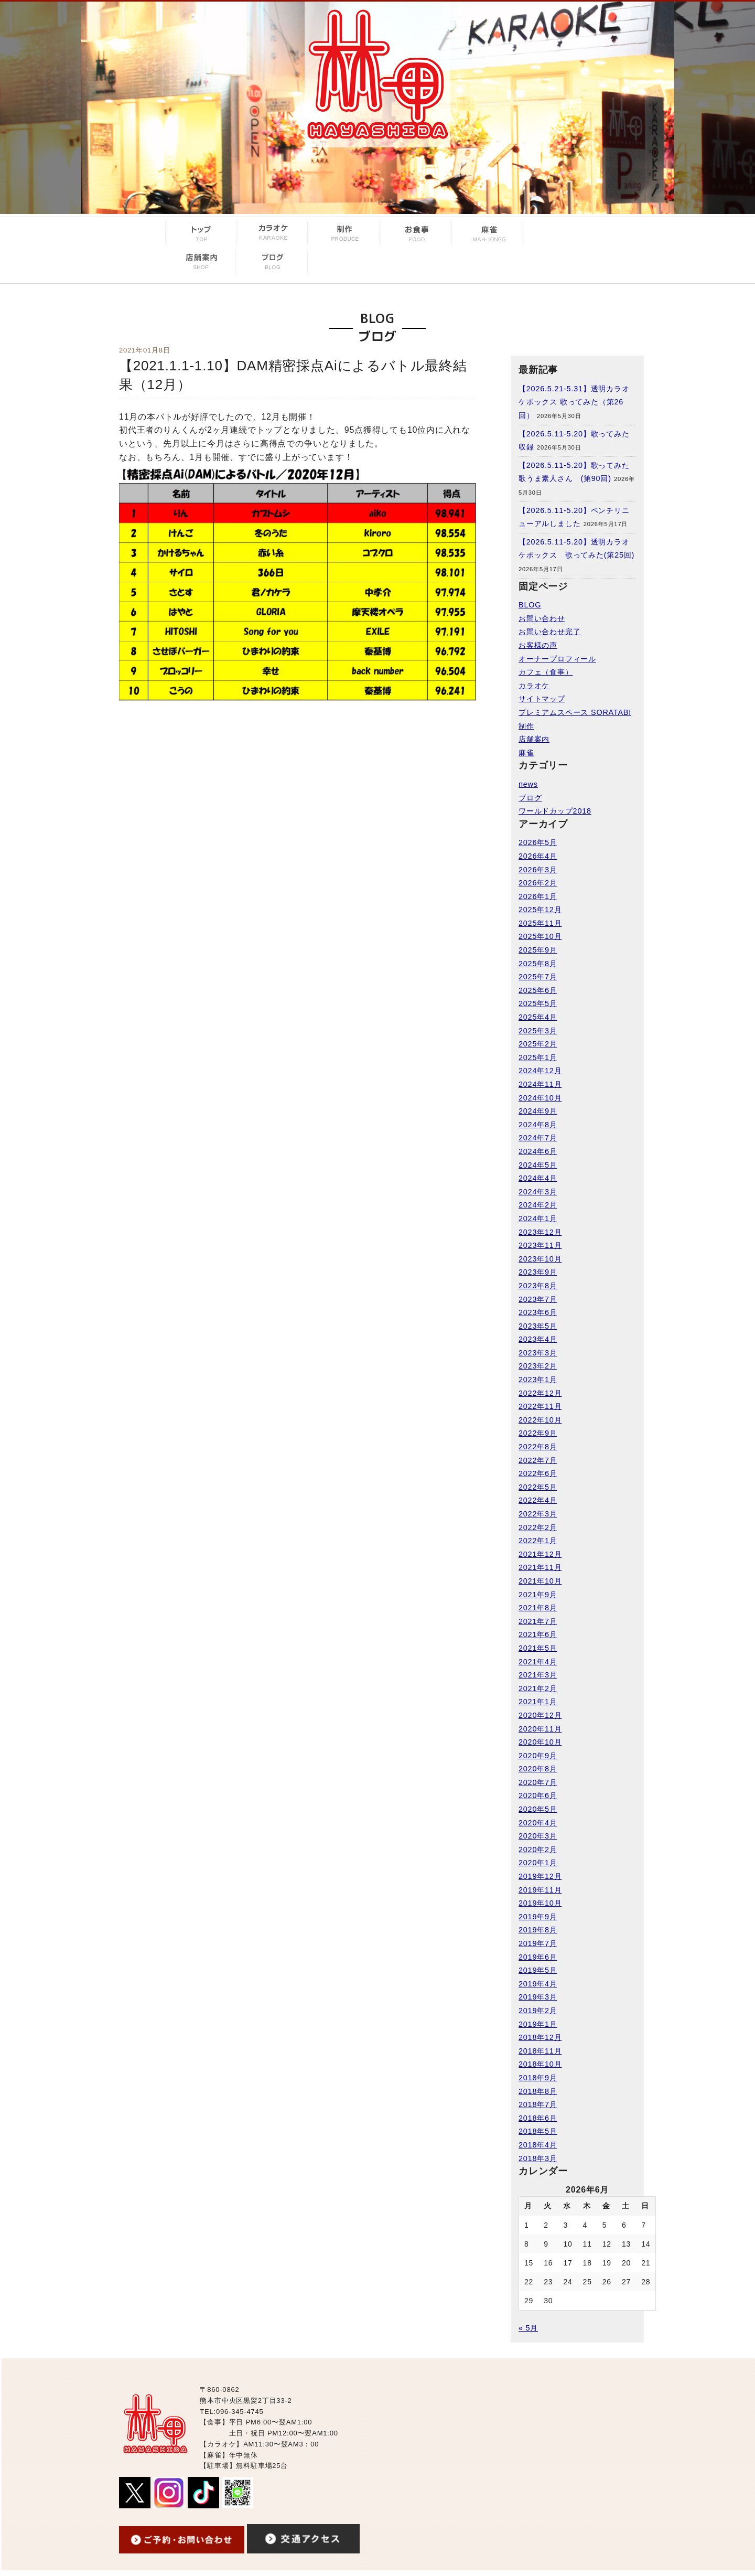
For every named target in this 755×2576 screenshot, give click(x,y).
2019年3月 (538, 1997)
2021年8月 (538, 1608)
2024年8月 (538, 1124)
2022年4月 (538, 1500)
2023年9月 (538, 1272)
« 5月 (528, 2328)
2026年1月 (538, 896)
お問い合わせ (542, 618)
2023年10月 (540, 1259)
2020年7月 (538, 1782)
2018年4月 (538, 2145)
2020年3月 (538, 1836)
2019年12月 (540, 1876)
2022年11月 (540, 1406)
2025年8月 (538, 963)
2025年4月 (538, 1017)
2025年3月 (538, 1031)
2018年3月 (538, 2158)
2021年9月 (538, 1594)
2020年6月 (538, 1795)
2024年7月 (538, 1138)
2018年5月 (538, 2131)
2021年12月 (540, 1554)
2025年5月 (538, 1003)
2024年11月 (540, 1084)
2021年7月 (538, 1621)
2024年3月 (538, 1192)
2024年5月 (538, 1165)
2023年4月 (538, 1339)
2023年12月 (540, 1232)
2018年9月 (538, 2077)
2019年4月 (538, 1984)
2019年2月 (538, 2010)
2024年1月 (538, 1218)
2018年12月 (540, 2037)
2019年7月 (538, 1943)
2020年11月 (540, 1729)
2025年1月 (538, 1057)
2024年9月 (538, 1111)
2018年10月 (540, 2064)
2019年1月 (538, 2024)
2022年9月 (538, 1433)
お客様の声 (538, 645)
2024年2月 (538, 1205)
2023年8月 (538, 1285)
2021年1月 (538, 1701)
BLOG (530, 605)
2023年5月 (538, 1326)
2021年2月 (538, 1688)
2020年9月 (538, 1755)
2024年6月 (538, 1151)
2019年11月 (540, 1890)
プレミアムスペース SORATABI (575, 712)
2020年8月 (538, 1769)
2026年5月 (538, 842)
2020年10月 (540, 1742)
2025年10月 (540, 936)
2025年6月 (538, 990)
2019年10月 (540, 1903)
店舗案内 (534, 739)
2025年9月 (538, 950)
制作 (526, 726)
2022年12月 (540, 1393)
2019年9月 (538, 1916)
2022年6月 (538, 1473)
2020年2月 (538, 1849)
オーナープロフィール (557, 659)
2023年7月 (538, 1299)
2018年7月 (538, 2104)
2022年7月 (538, 1460)
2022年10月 (540, 1420)
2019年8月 (538, 1930)
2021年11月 (540, 1567)
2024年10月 (540, 1098)
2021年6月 (538, 1634)
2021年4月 (538, 1662)
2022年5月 (538, 1487)
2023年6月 (538, 1312)
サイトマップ (542, 698)
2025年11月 (540, 923)
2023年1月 (538, 1379)
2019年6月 (538, 1957)
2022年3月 (538, 1514)
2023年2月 (538, 1366)
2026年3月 (538, 869)
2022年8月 (538, 1446)
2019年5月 (538, 1970)
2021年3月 (538, 1675)
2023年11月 (540, 1245)
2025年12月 (540, 909)
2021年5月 (538, 1648)
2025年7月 (538, 976)
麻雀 (526, 753)
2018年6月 (538, 2118)
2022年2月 (538, 1527)
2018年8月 (538, 2091)
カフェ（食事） (546, 672)
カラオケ (534, 685)
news (528, 784)
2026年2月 (538, 883)
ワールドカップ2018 (555, 811)
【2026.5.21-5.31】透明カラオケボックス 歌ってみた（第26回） (574, 402)
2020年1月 (538, 1862)
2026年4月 (538, 856)
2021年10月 (540, 1581)
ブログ (530, 798)
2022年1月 (538, 1540)
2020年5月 (538, 1809)
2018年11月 (540, 2051)
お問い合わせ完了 (549, 631)
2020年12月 (540, 1715)
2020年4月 (538, 1823)
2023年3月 (538, 1353)
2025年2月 (538, 1044)
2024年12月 (540, 1070)
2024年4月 (538, 1178)
